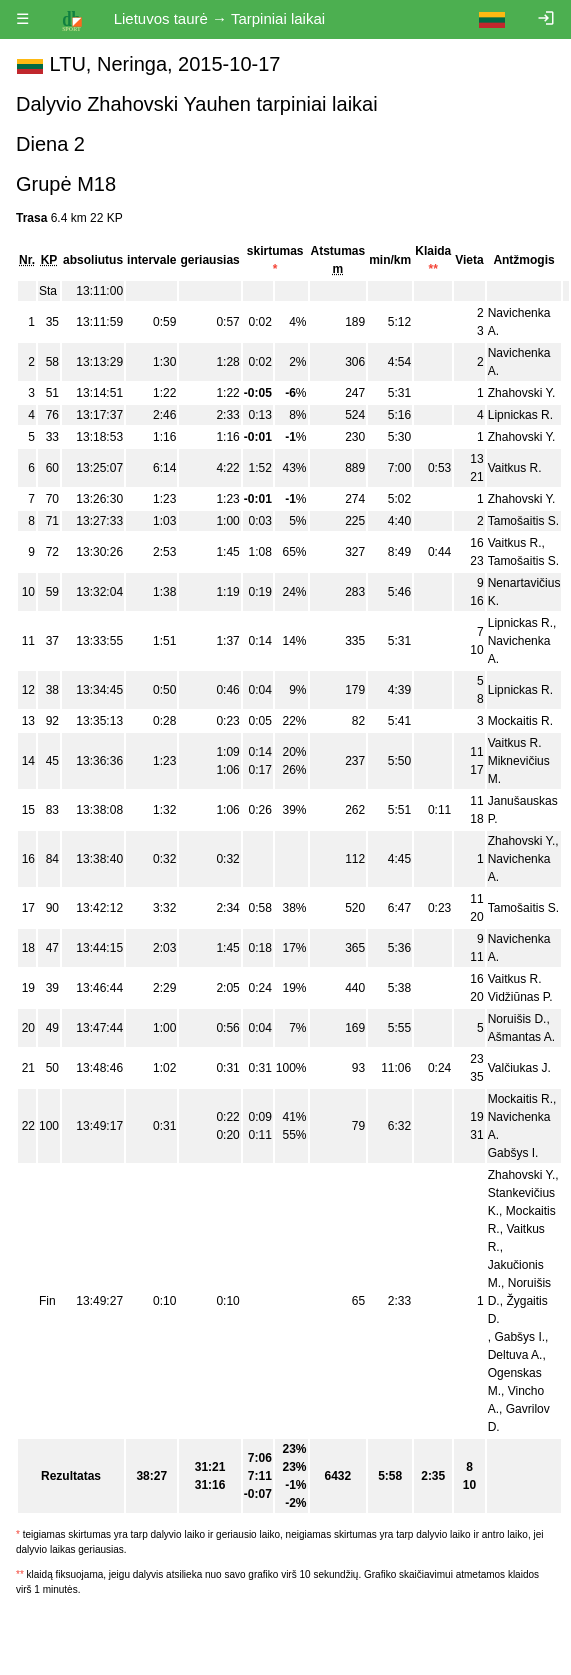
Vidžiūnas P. (520, 997)
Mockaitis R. (520, 721)
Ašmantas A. (521, 1037)
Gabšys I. (513, 1153)
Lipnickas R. (520, 415)
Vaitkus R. (515, 468)
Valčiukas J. (519, 1068)
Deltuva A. (515, 1355)
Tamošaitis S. (523, 521)
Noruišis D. (517, 1019)
